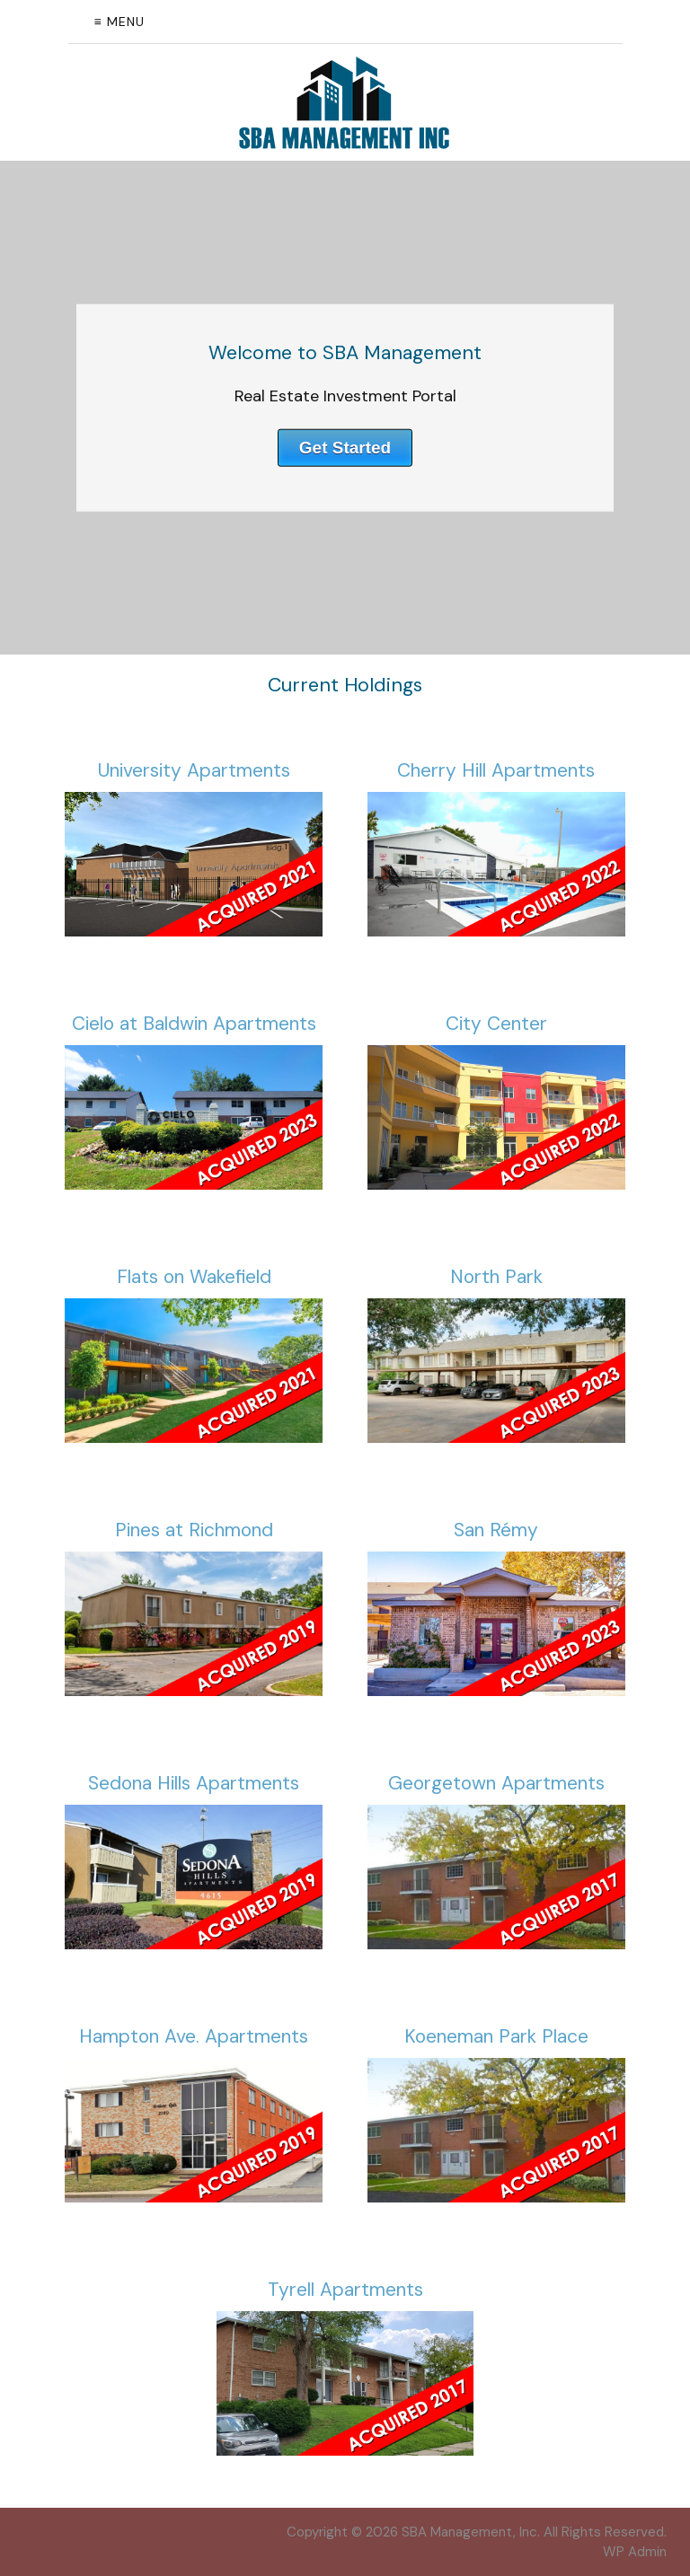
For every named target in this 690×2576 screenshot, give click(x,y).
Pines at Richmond (194, 1530)
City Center (496, 1023)
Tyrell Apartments (345, 2289)
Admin (635, 2552)
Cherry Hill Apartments (496, 770)
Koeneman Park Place (496, 2036)
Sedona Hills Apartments (193, 1783)
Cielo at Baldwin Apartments (194, 1023)
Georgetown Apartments (496, 1783)
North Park (496, 1276)
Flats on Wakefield (194, 1276)
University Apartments (194, 770)
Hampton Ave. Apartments (193, 2036)
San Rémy (496, 1530)
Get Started (345, 446)
